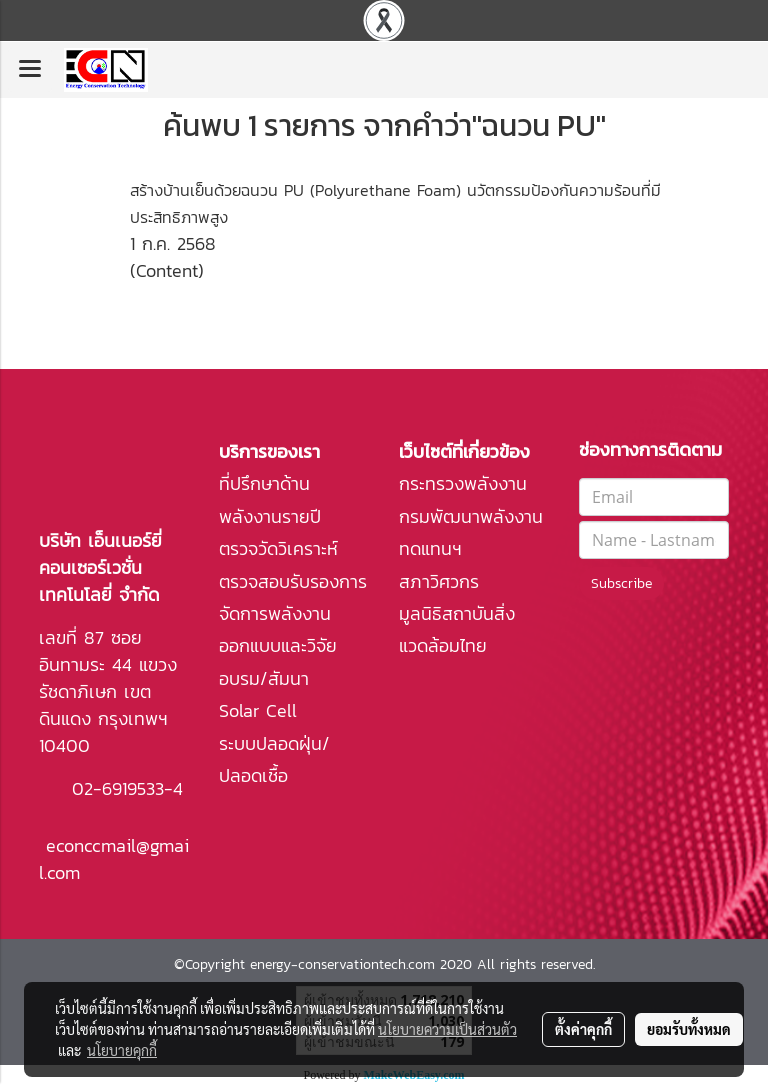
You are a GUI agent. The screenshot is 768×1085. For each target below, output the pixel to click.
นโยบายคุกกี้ (122, 1050)
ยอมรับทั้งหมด (689, 1029)
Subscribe (621, 583)
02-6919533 (118, 788)
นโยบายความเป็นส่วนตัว (447, 1029)
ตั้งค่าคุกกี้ (583, 1029)
